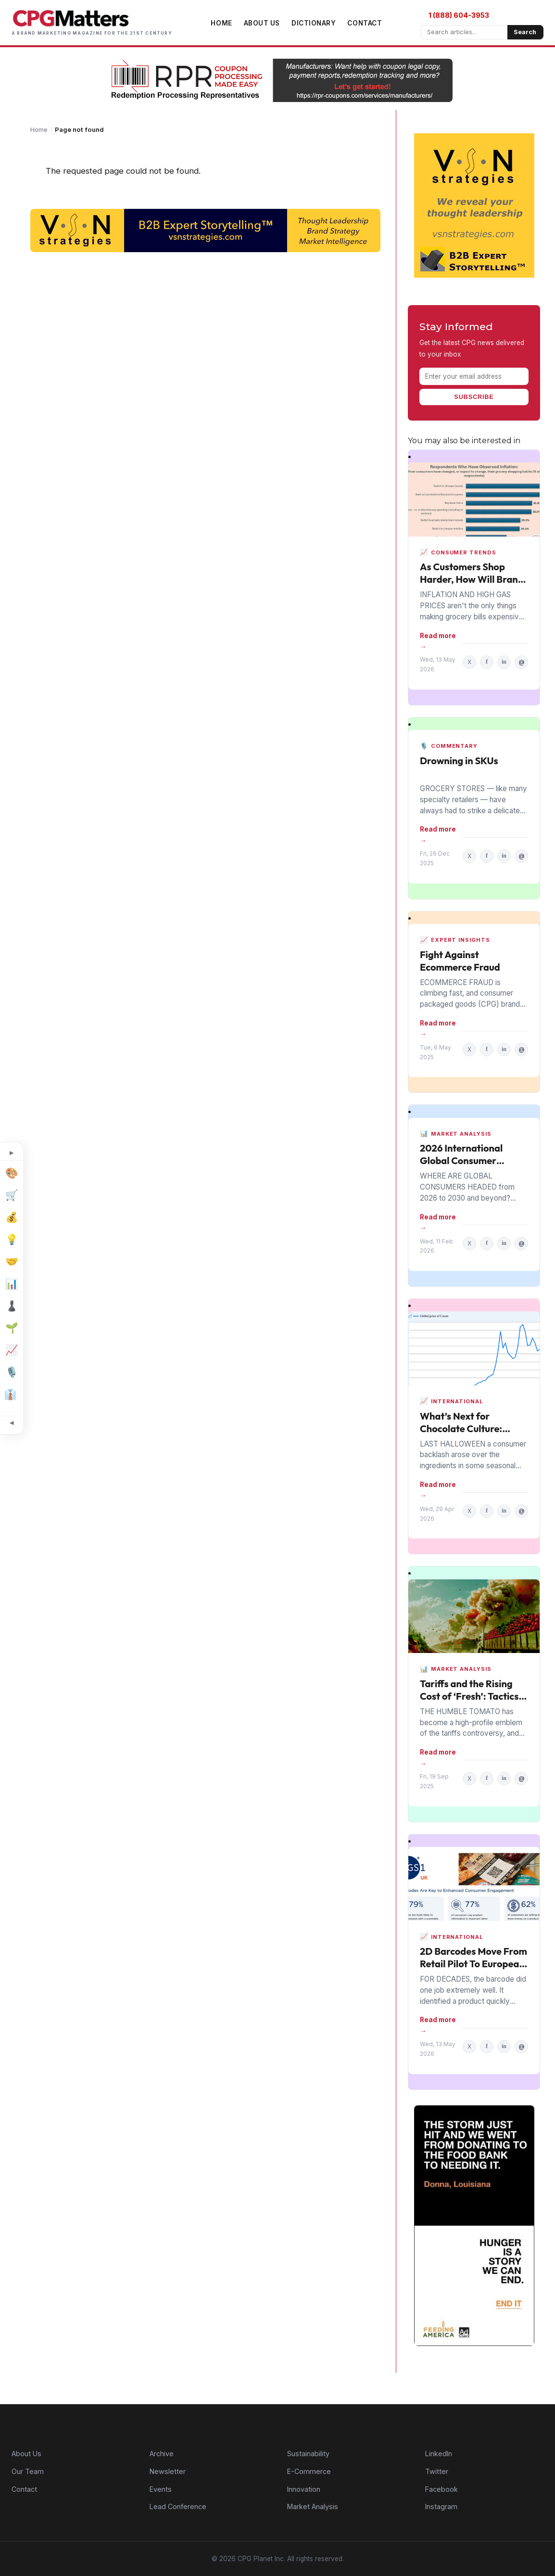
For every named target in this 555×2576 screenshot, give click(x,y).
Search (525, 32)
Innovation (303, 2489)
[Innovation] (11, 1239)
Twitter (436, 2471)
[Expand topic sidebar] (11, 1153)
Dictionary (313, 23)
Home (221, 23)
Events (161, 2489)
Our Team (28, 2471)
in (504, 661)
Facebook (441, 2489)
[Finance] (11, 1217)
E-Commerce (309, 2471)
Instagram (441, 2506)
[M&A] (11, 1261)
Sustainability (308, 2453)
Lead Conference (178, 2506)
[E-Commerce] (11, 1195)
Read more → (438, 641)
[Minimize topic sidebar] (11, 1423)
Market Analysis (312, 2506)
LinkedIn (438, 2453)
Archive (162, 2453)
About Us (262, 23)
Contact (364, 23)
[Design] (11, 1173)
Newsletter (168, 2471)
